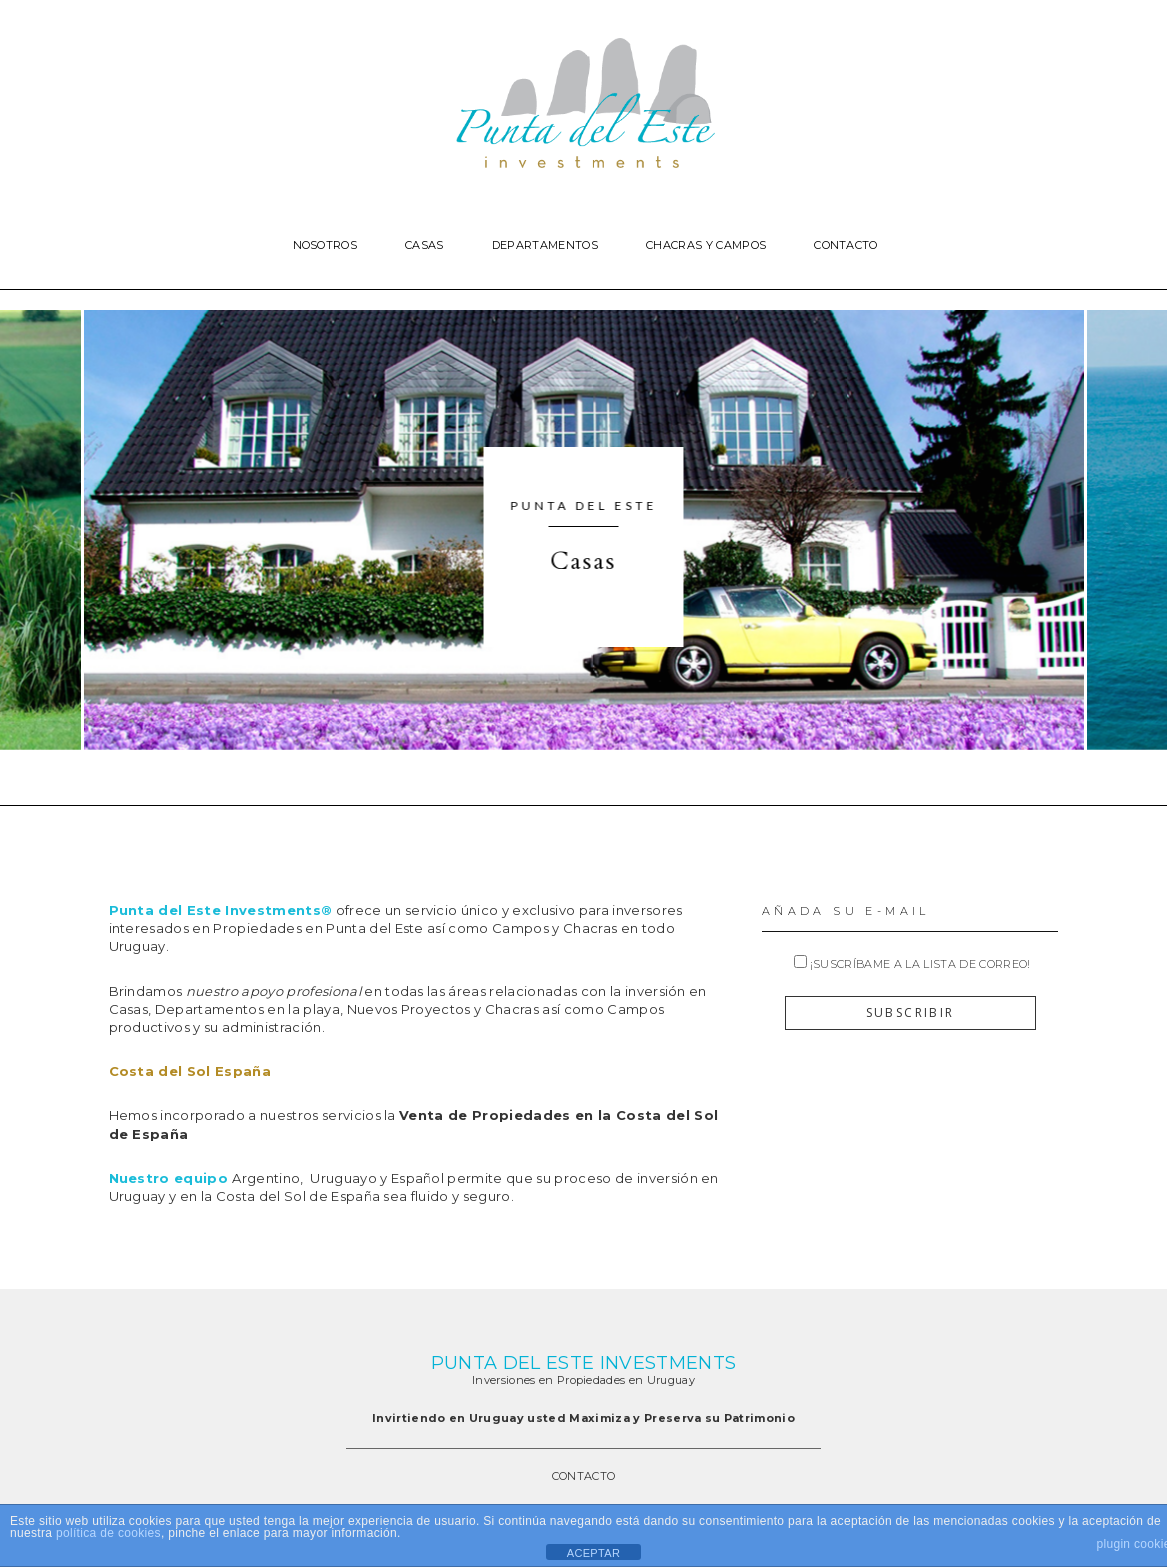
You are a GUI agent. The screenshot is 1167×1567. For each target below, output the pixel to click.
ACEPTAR (593, 1553)
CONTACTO (584, 1476)
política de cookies (108, 1533)
